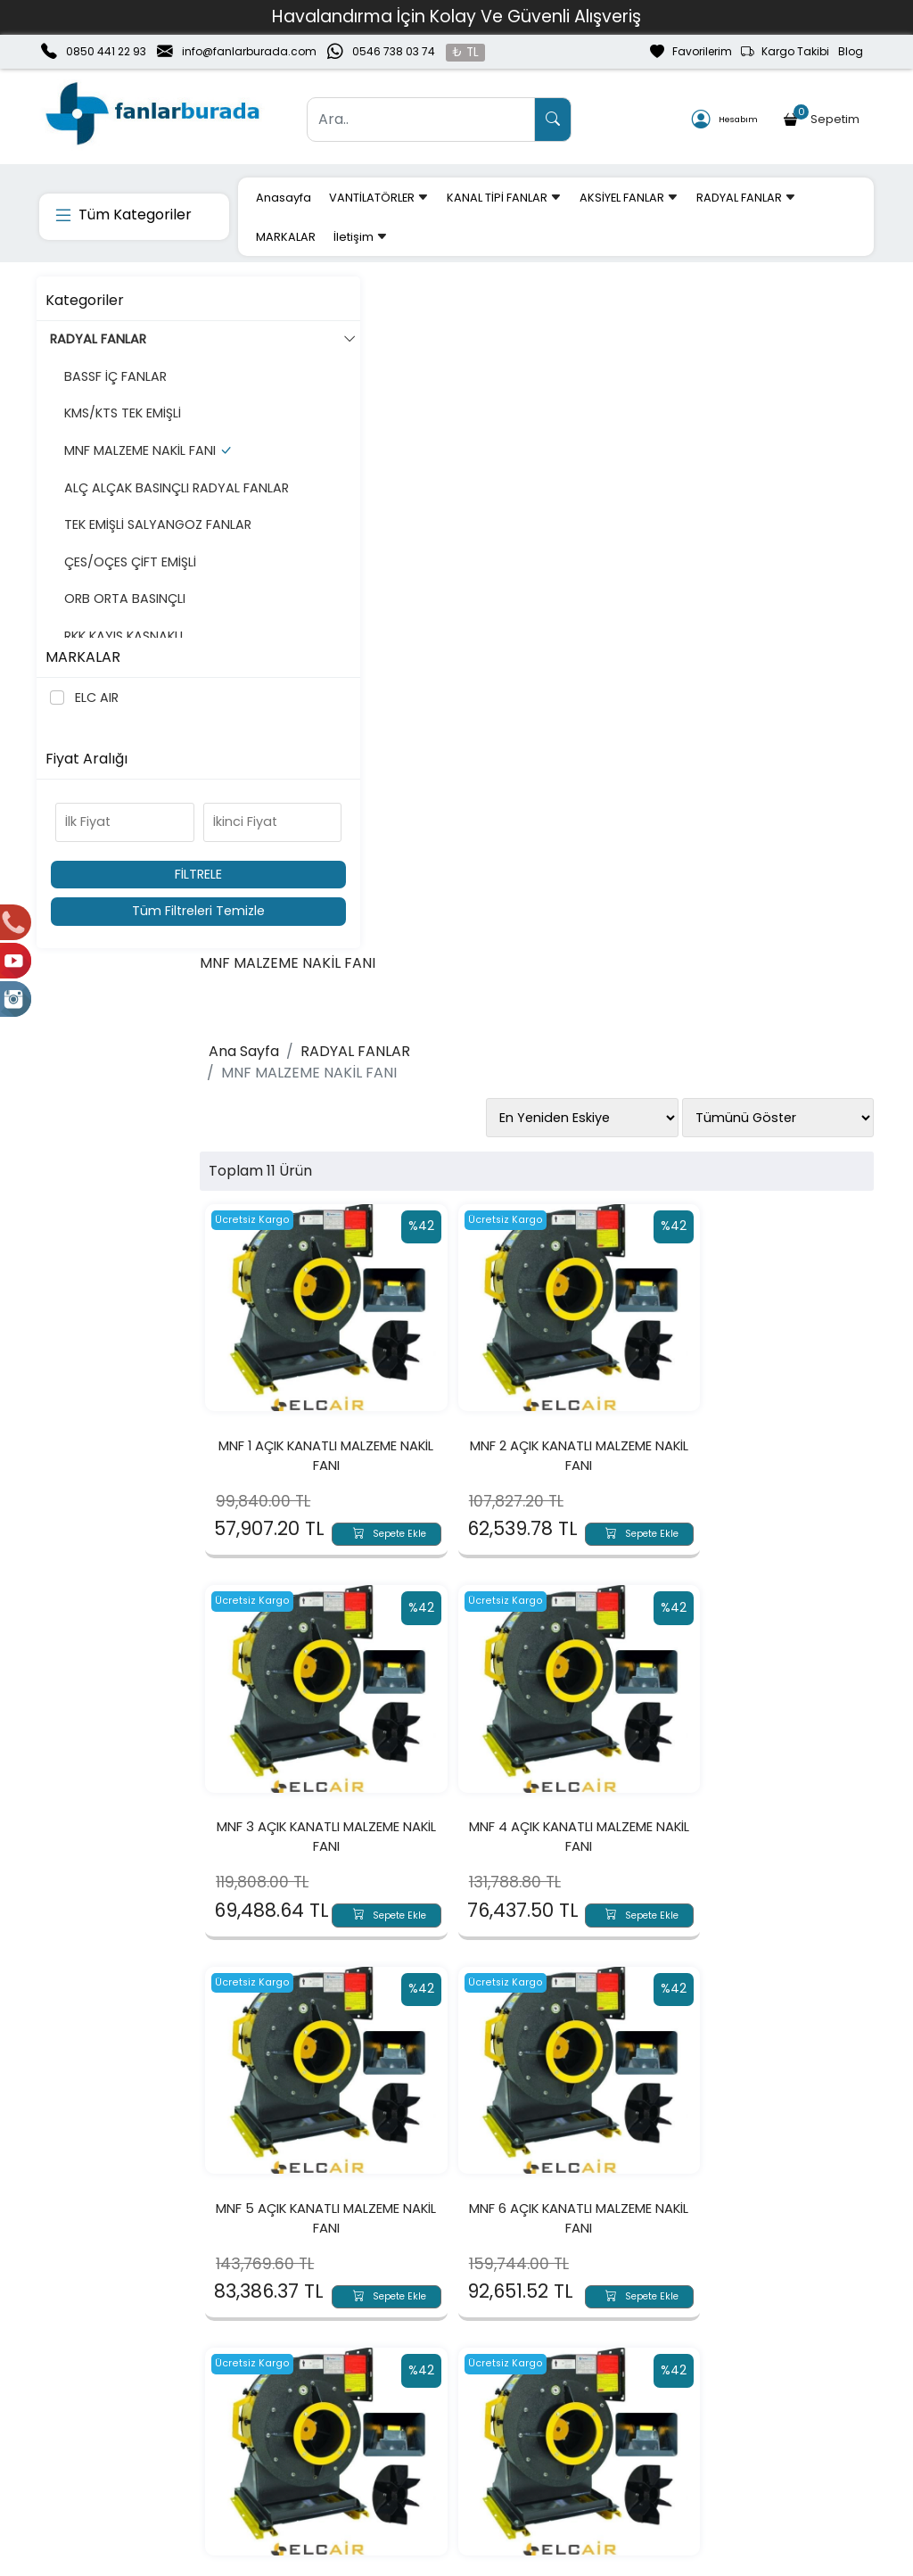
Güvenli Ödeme (756, 2424)
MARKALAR (286, 236)
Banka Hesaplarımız (102, 2453)
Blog (850, 51)
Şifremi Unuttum (257, 2453)
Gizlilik (725, 2396)
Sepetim (822, 116)
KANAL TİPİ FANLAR (504, 197)
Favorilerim (691, 52)
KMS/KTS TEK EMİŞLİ (118, 413)
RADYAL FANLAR (746, 197)
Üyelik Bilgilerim (253, 2424)
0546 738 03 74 (393, 51)
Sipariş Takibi (414, 2424)
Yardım (396, 2453)
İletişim (360, 236)
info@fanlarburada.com (249, 51)
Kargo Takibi (785, 52)
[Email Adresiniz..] (250, 2264)
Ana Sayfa (297, 375)
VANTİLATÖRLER (379, 197)
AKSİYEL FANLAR (629, 197)
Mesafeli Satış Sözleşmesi (621, 2453)
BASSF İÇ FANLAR (111, 376)
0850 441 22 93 (106, 51)
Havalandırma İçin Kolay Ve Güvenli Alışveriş (456, 16)
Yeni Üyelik (238, 2396)
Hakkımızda (75, 2396)
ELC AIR (95, 697)
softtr (336, 2561)
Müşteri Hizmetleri (762, 2453)
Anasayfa (283, 197)
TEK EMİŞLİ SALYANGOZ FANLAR (129, 572)
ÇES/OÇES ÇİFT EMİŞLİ (126, 620)
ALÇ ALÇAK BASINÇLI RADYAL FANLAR (122, 516)
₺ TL (465, 52)
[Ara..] (421, 119)
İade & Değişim (588, 2424)
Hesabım (725, 120)
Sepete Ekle (407, 846)
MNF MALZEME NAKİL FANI (135, 460)
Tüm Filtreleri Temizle (136, 911)
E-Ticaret (439, 2561)
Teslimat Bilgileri (591, 2396)
